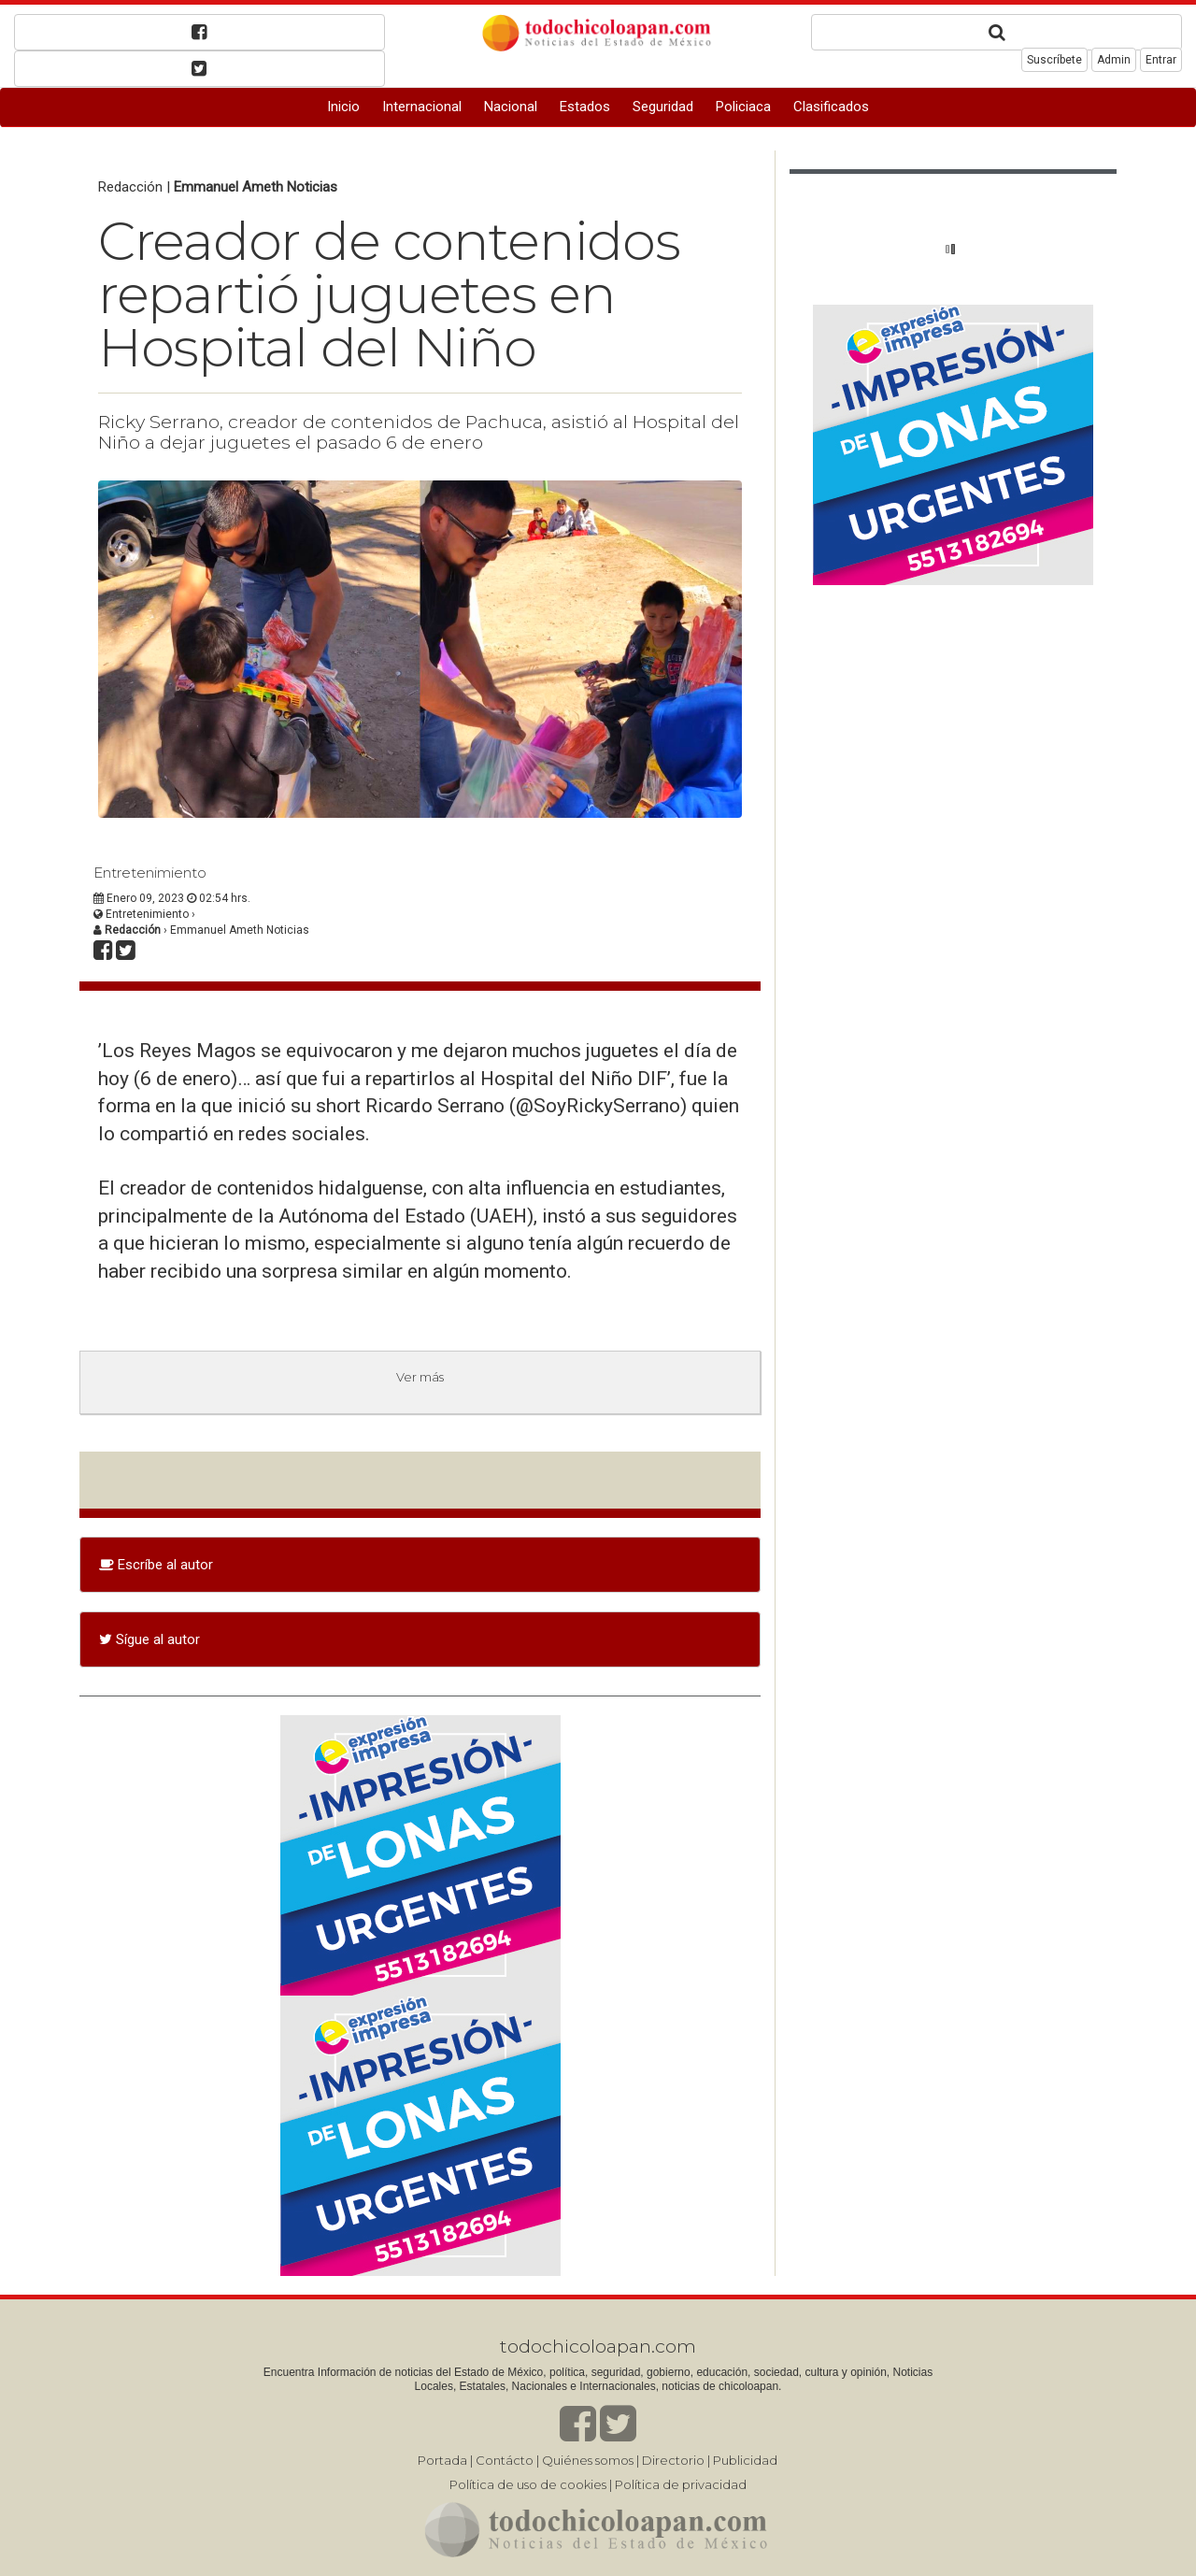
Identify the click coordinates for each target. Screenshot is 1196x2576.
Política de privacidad (681, 2484)
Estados (585, 106)
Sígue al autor (149, 1639)
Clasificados (831, 106)
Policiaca (743, 106)
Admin (1114, 59)
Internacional (422, 106)
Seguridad (663, 106)
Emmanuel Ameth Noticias (255, 187)
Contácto (505, 2460)
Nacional (510, 106)
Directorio (673, 2460)
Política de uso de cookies (527, 2484)
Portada (442, 2460)
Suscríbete (1054, 59)
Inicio (343, 106)
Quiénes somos (588, 2460)
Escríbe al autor (156, 1564)
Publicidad (745, 2460)
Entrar (1161, 59)
